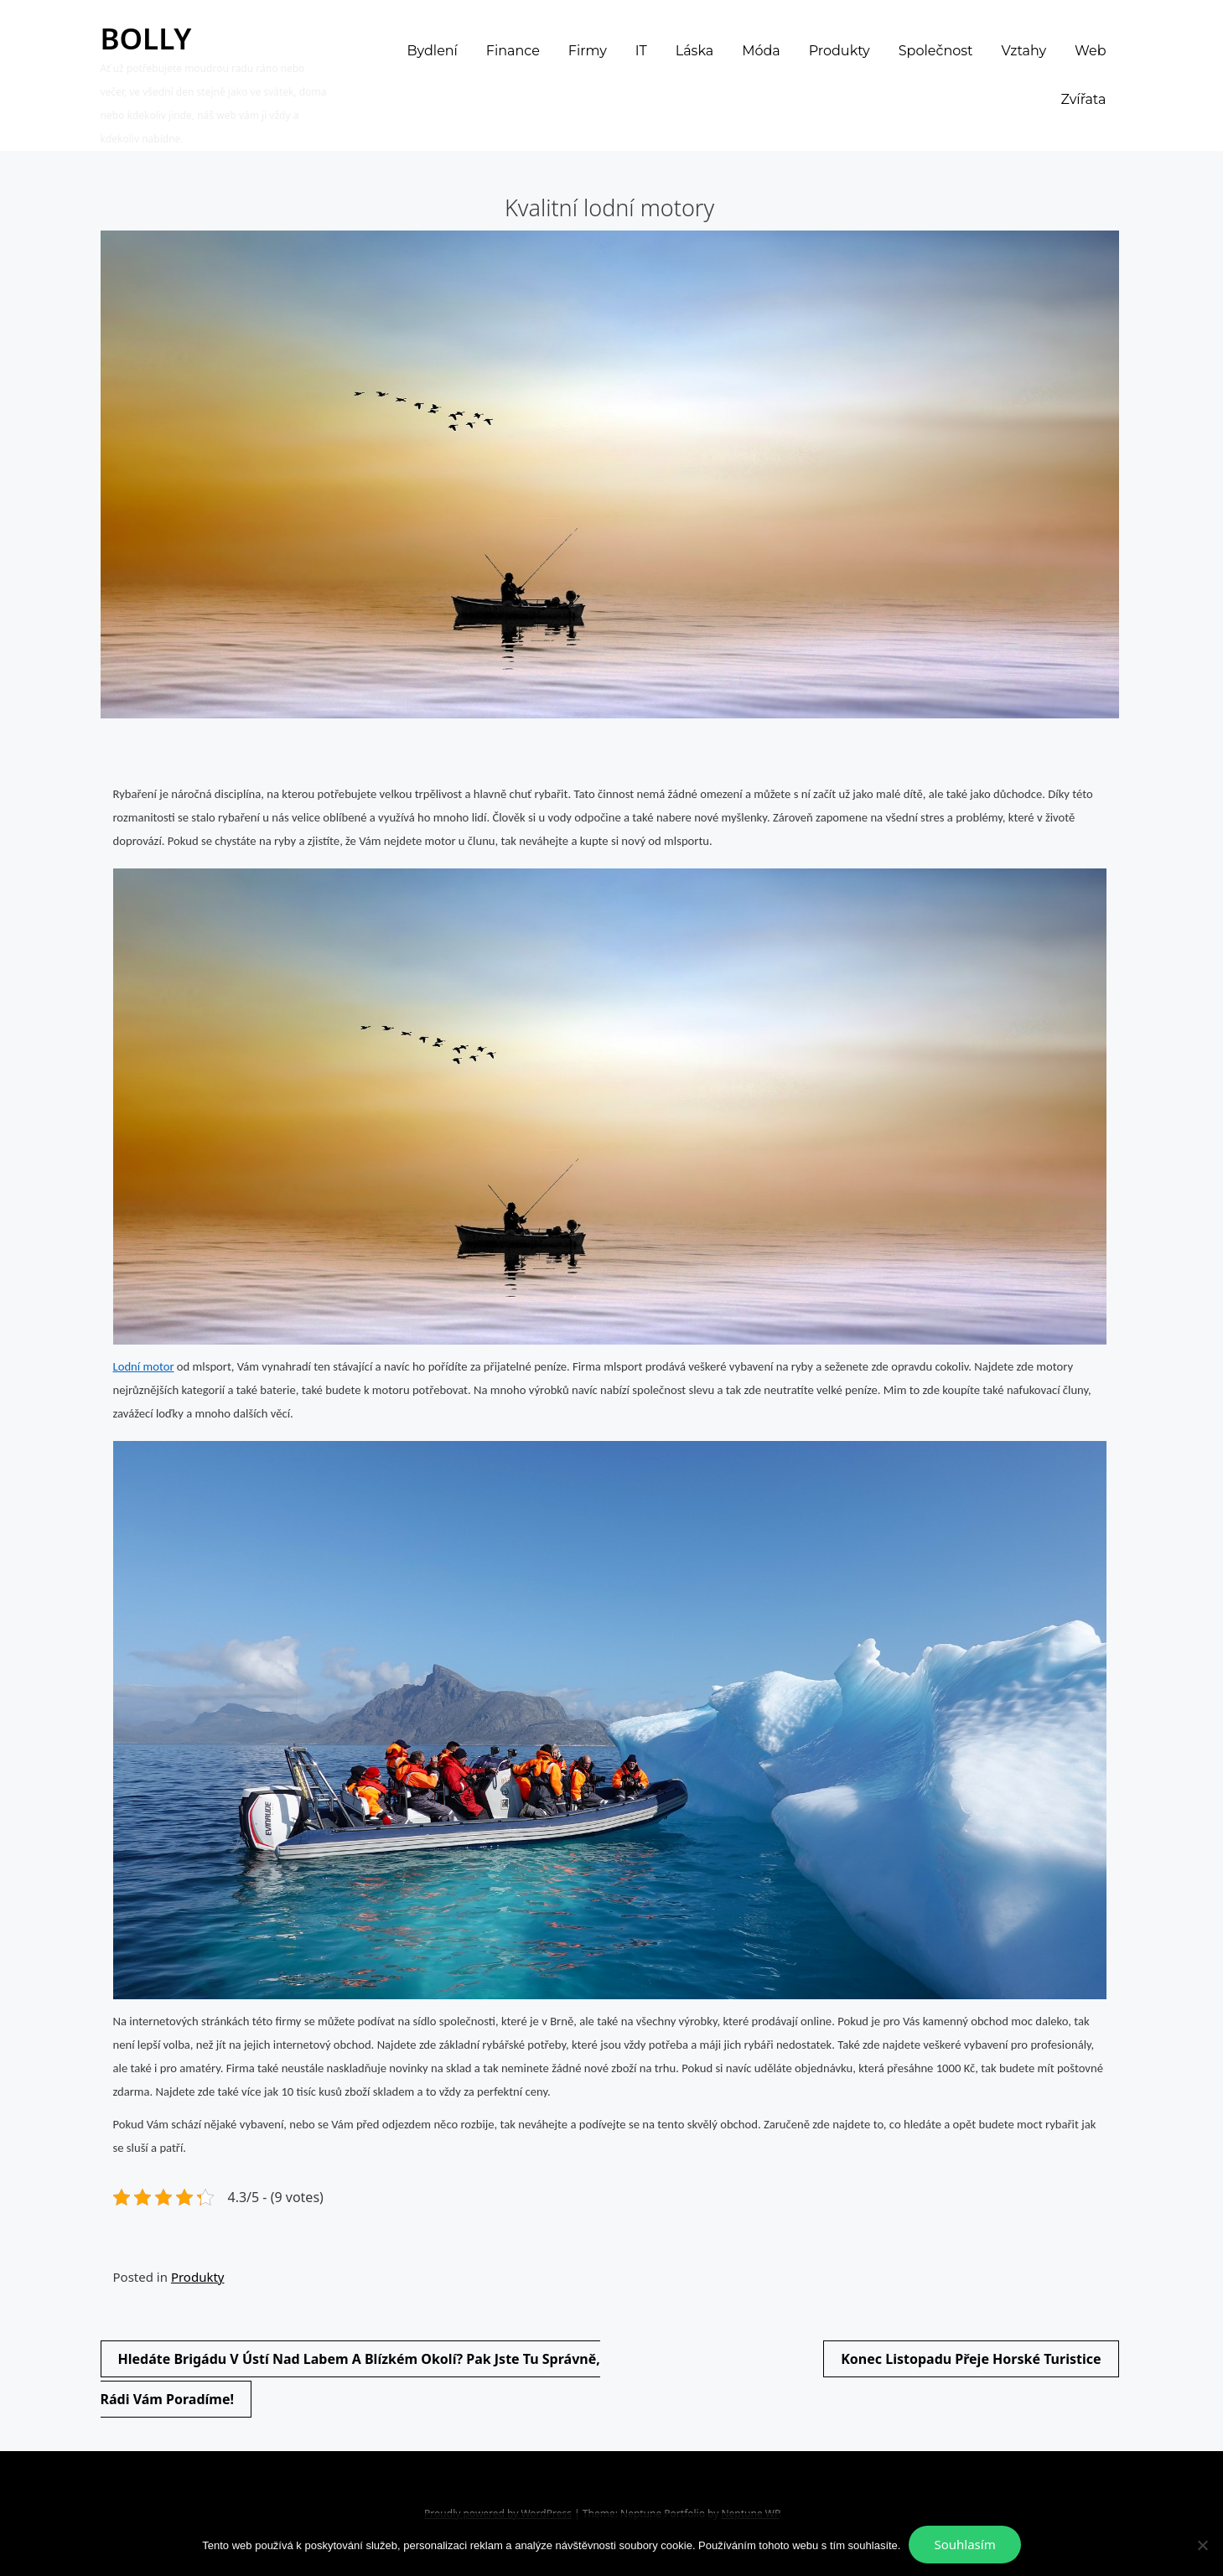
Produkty (198, 2276)
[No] (1202, 2545)
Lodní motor (143, 1366)
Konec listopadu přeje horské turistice (971, 2359)
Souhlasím (964, 2544)
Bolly (146, 38)
